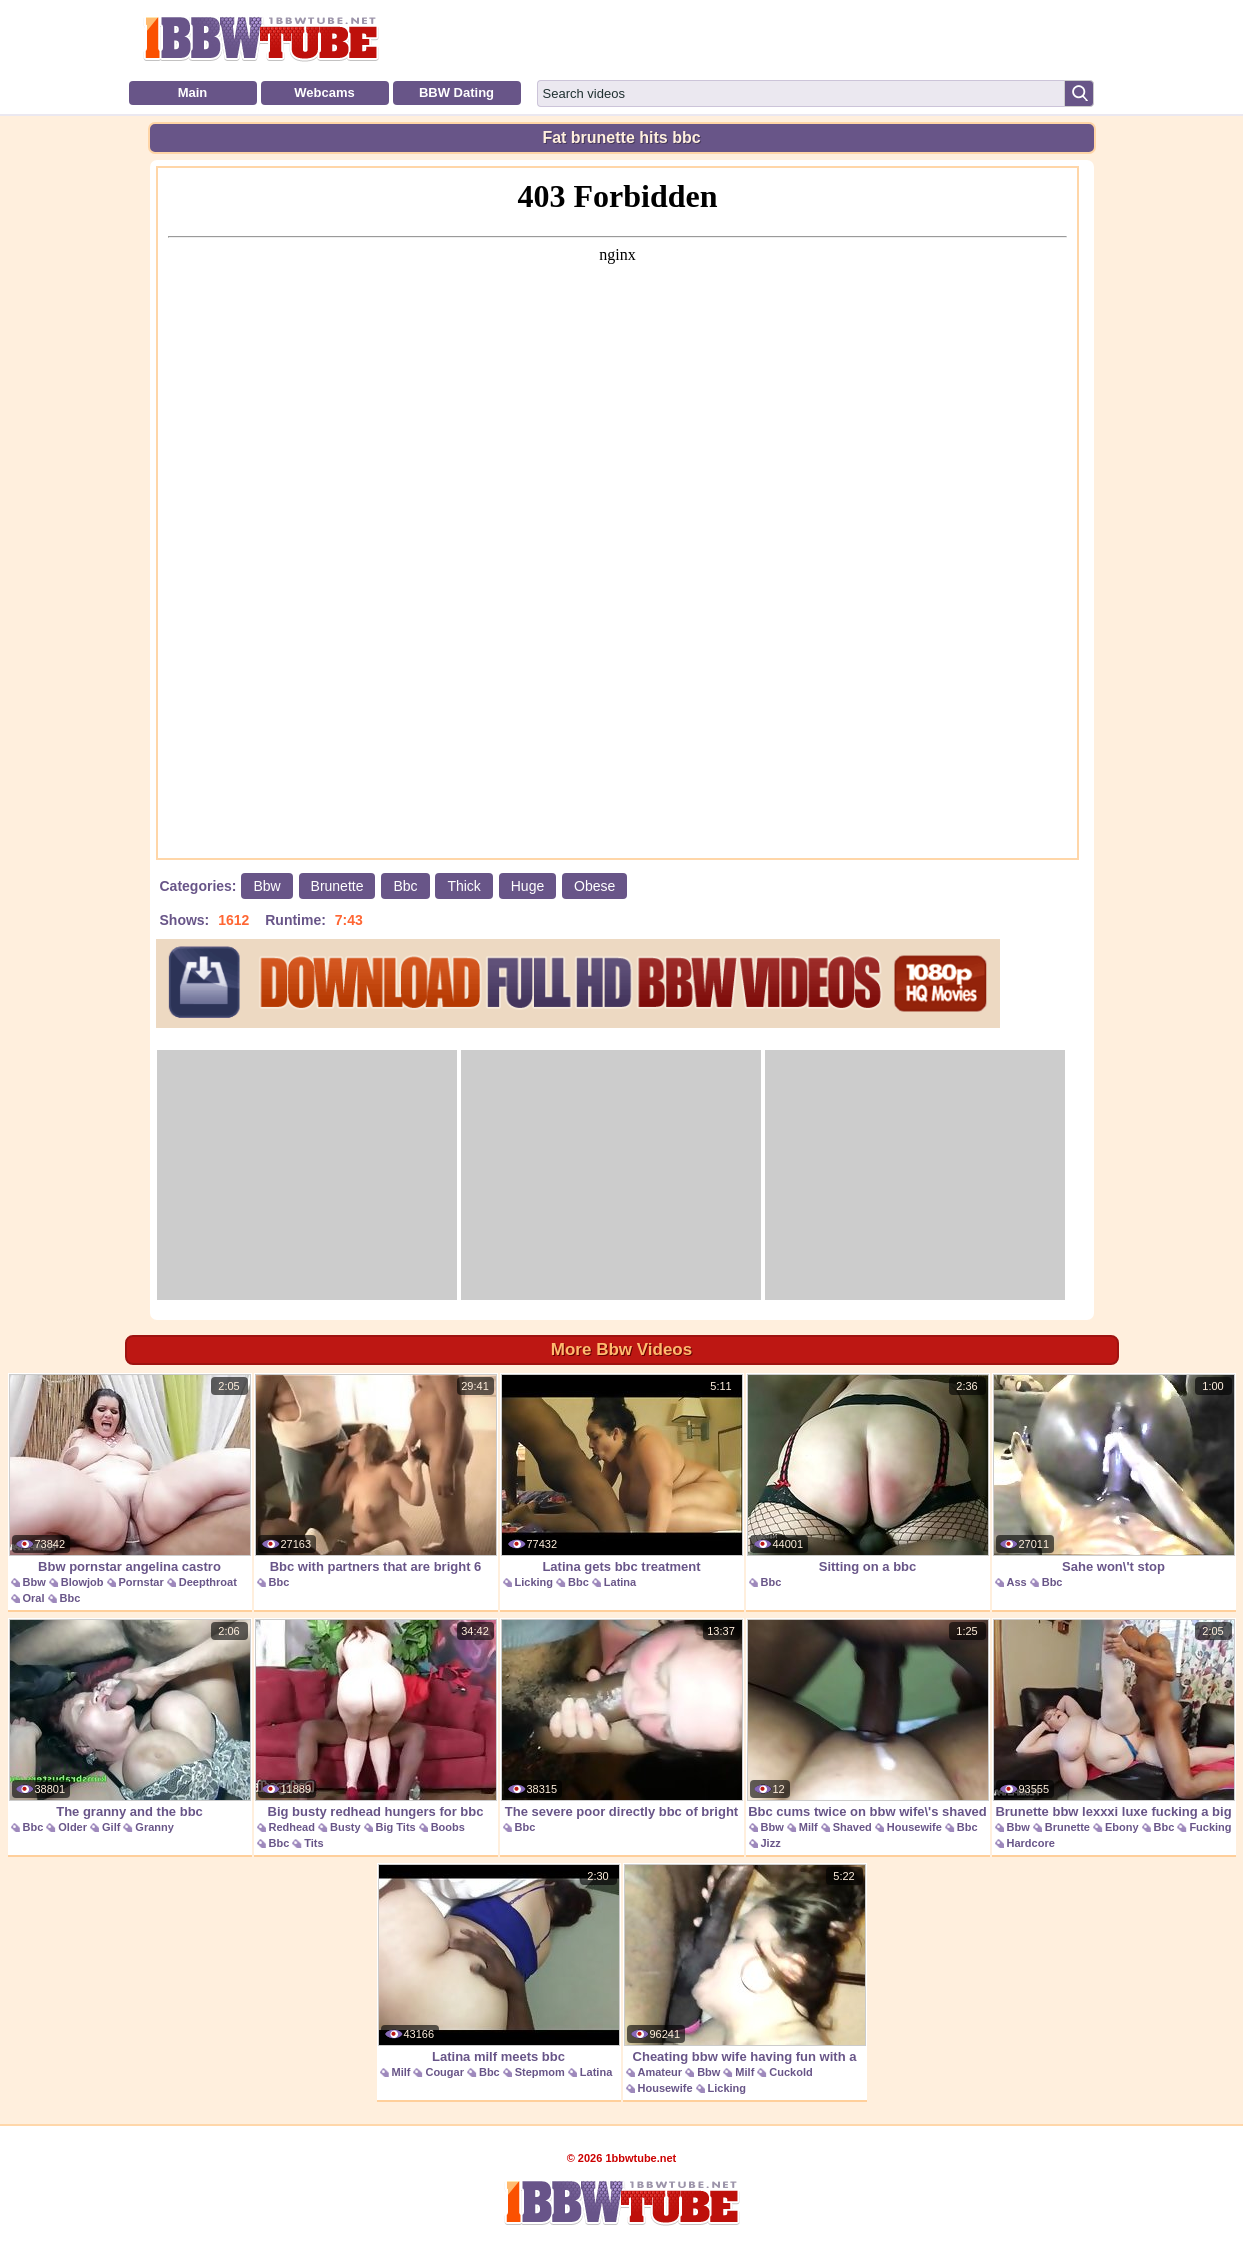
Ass (1017, 1582)
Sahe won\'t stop (1114, 1474)
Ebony (1122, 1827)
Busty (345, 1827)
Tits (313, 1843)
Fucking (1210, 1827)
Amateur (660, 2072)
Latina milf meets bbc (499, 1964)
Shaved (852, 1827)
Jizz (771, 1843)
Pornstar (141, 1582)
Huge (527, 886)
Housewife (914, 1827)
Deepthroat (208, 1582)
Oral (34, 1598)
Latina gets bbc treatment (622, 1474)
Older (72, 1827)
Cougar (444, 2072)
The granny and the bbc (130, 1719)
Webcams (324, 92)
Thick (463, 886)
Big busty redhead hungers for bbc (376, 1719)
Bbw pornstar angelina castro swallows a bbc (130, 1484)
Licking (534, 1582)
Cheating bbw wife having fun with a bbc (745, 1974)
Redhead (292, 1827)
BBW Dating (456, 92)
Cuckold (790, 2072)
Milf (808, 1827)
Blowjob (82, 1582)
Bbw (266, 886)
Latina (620, 1582)
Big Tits (396, 1827)
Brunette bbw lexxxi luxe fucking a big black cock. (1114, 1729)
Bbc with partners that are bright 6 (376, 1474)
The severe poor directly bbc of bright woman (622, 1729)
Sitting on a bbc (868, 1474)
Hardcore (1031, 1843)
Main (193, 92)
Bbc (405, 886)
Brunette (337, 886)
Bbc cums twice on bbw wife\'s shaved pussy (868, 1729)
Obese (594, 886)
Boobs (448, 1827)
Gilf (111, 1827)
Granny (154, 1827)
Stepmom (540, 2072)
